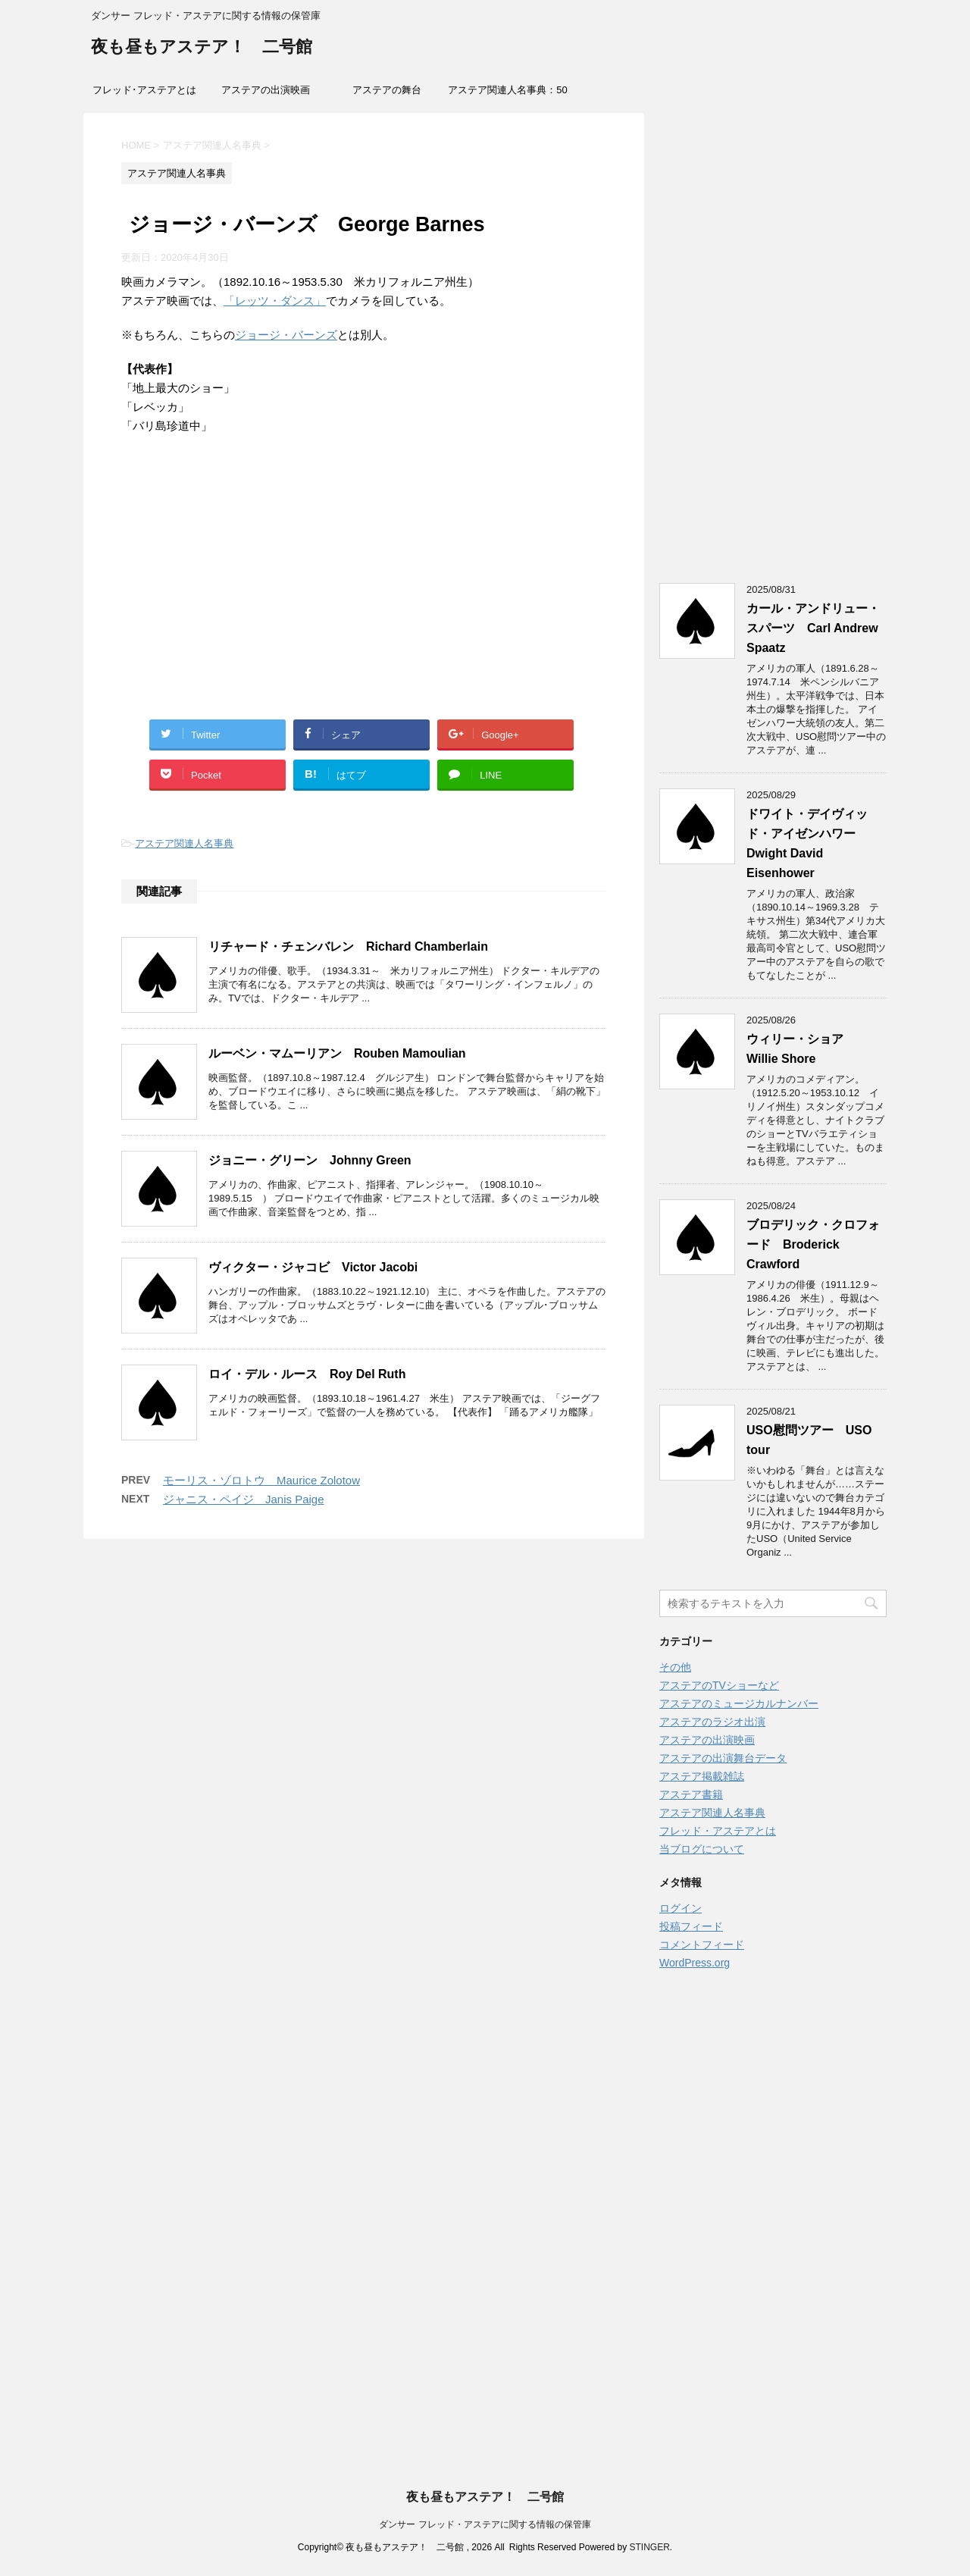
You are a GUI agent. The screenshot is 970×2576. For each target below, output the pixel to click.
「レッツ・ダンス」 (275, 300)
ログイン (680, 1908)
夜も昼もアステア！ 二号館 (201, 48)
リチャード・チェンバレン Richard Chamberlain (348, 946)
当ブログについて (701, 1849)
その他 (675, 1667)
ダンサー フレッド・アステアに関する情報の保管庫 (484, 2524)
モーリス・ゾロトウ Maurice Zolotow (261, 1480)
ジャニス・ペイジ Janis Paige (243, 1499)
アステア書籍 (691, 1794)
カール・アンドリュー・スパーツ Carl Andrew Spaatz (813, 628)
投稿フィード (691, 1926)
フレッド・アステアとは (717, 1831)
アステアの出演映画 (265, 90)
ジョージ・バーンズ (286, 334)
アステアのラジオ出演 (712, 1722)
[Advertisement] (363, 594)
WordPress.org (694, 1963)
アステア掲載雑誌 (701, 1776)
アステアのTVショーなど (719, 1685)
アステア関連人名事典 (184, 843)
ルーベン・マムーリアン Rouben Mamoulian (337, 1053)
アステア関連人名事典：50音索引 (507, 94)
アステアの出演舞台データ (723, 1758)
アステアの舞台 (386, 90)
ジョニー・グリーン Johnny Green (309, 1160)
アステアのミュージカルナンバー (738, 1703)
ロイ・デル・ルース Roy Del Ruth (306, 1374)
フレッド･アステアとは (144, 90)
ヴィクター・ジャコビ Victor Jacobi (313, 1267)
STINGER (649, 2547)
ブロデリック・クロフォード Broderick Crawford (813, 1244)
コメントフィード (701, 1944)
